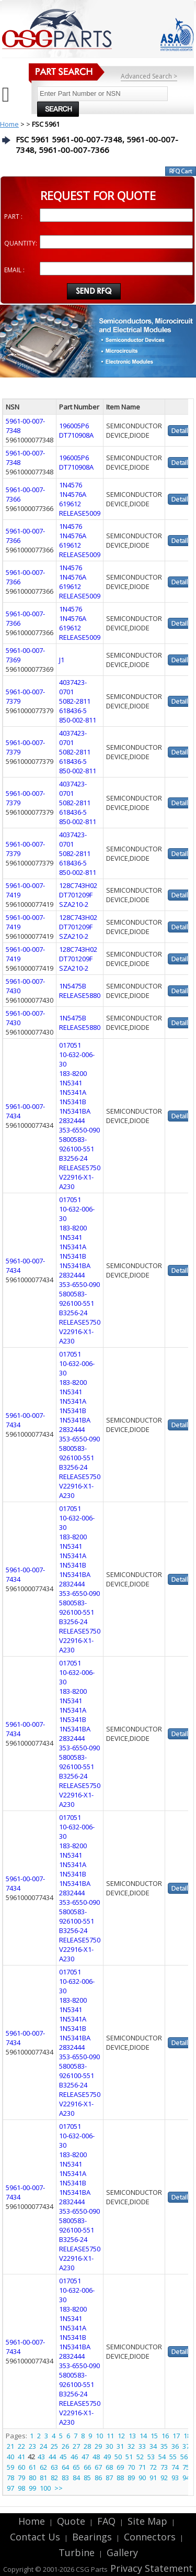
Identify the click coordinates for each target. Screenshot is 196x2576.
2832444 (72, 1120)
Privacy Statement (150, 2568)
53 (151, 2456)
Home (9, 124)
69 (120, 2467)
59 (10, 2467)
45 (63, 2456)
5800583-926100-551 (76, 1144)
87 (109, 2477)
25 (54, 2446)
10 (99, 2435)
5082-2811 (74, 701)
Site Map (147, 2521)
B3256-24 (73, 1158)
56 (184, 2456)
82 (54, 2477)
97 (10, 2488)
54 (162, 2456)
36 (175, 2446)
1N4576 (70, 485)
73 (164, 2467)
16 (165, 2435)
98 (21, 2488)
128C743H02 (78, 885)
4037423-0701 (73, 687)
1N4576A (72, 494)
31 (120, 2446)
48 (96, 2456)
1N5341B (72, 1101)
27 (76, 2446)
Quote (71, 2521)
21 (10, 2446)
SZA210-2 (73, 904)
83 (65, 2477)
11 (110, 2435)
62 (43, 2467)
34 (153, 2446)
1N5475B (72, 986)
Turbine (77, 2552)
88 (120, 2477)
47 (85, 2456)
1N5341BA (74, 1111)
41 (21, 2456)
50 (118, 2456)
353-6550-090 (79, 1130)
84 (76, 2477)
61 (32, 2467)
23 (32, 2446)
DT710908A (76, 435)
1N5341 (70, 1082)
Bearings (92, 2536)
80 (32, 2477)
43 (41, 2456)
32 (131, 2446)
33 (142, 2446)
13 (132, 2435)
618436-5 (73, 710)
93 (175, 2477)
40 (10, 2456)
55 (173, 2456)
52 (140, 2456)
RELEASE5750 (79, 1167)
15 (154, 2435)
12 (121, 2435)
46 (74, 2456)
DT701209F (76, 895)
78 (10, 2477)
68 (109, 2467)
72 (153, 2467)
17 (176, 2435)
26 (65, 2446)
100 (45, 2488)
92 (164, 2477)
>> (58, 2488)
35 (164, 2446)
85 (87, 2477)
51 (129, 2456)
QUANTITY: (20, 243)
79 (21, 2477)
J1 (61, 659)
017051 (70, 1045)
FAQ (106, 2521)
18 (187, 2435)
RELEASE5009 (79, 513)
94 (186, 2477)
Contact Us (35, 2536)
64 (65, 2467)
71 (142, 2467)
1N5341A (72, 1092)
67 (98, 2467)
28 (87, 2446)
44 (52, 2456)
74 (175, 2467)
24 (43, 2446)
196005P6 (74, 425)
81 (43, 2477)
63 (54, 2467)
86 (98, 2477)
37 (186, 2446)
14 (143, 2435)
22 (21, 2446)
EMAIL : (14, 269)
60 (21, 2467)
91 (153, 2477)
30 (109, 2446)
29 (98, 2446)
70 (131, 2467)
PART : (13, 216)
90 (142, 2477)
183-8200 (73, 1073)
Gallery (122, 2552)
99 (32, 2488)
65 (76, 2467)
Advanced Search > (149, 76)
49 (107, 2456)
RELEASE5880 (79, 995)
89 (131, 2477)
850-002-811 (77, 720)
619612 (70, 503)
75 (186, 2467)
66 (87, 2467)
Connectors (150, 2536)
